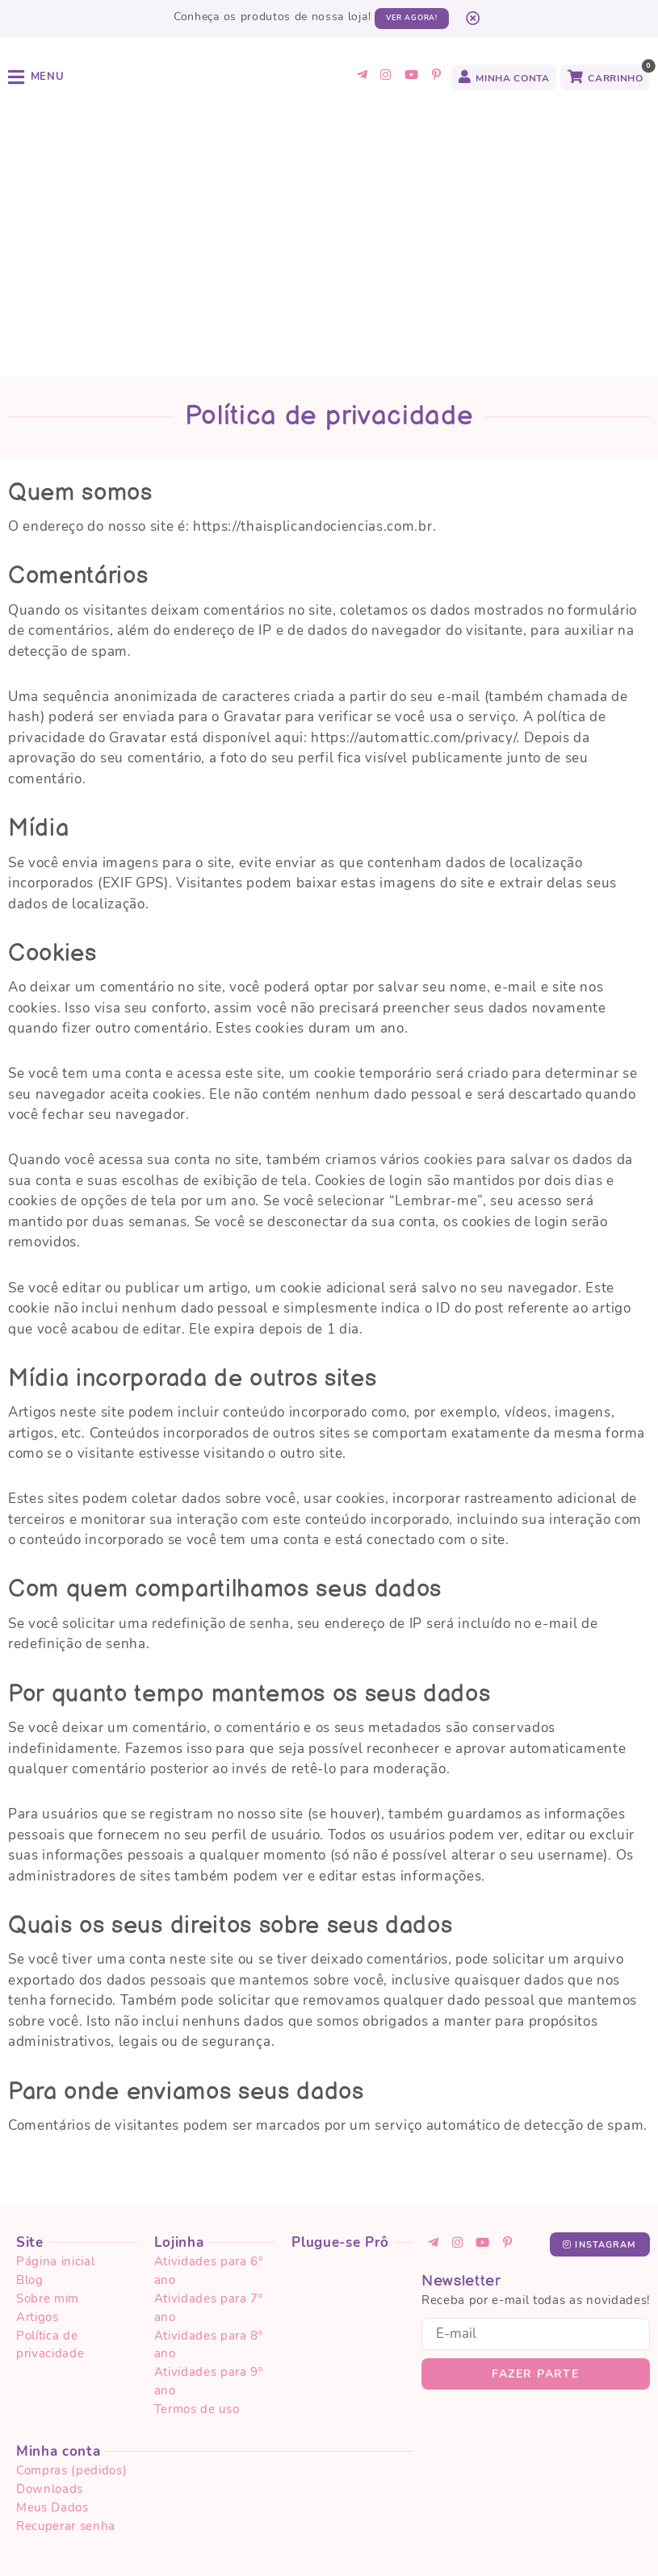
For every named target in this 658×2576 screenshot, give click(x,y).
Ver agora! (412, 18)
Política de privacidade (89, 2545)
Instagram (599, 2103)
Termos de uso (208, 2545)
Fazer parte (535, 2231)
